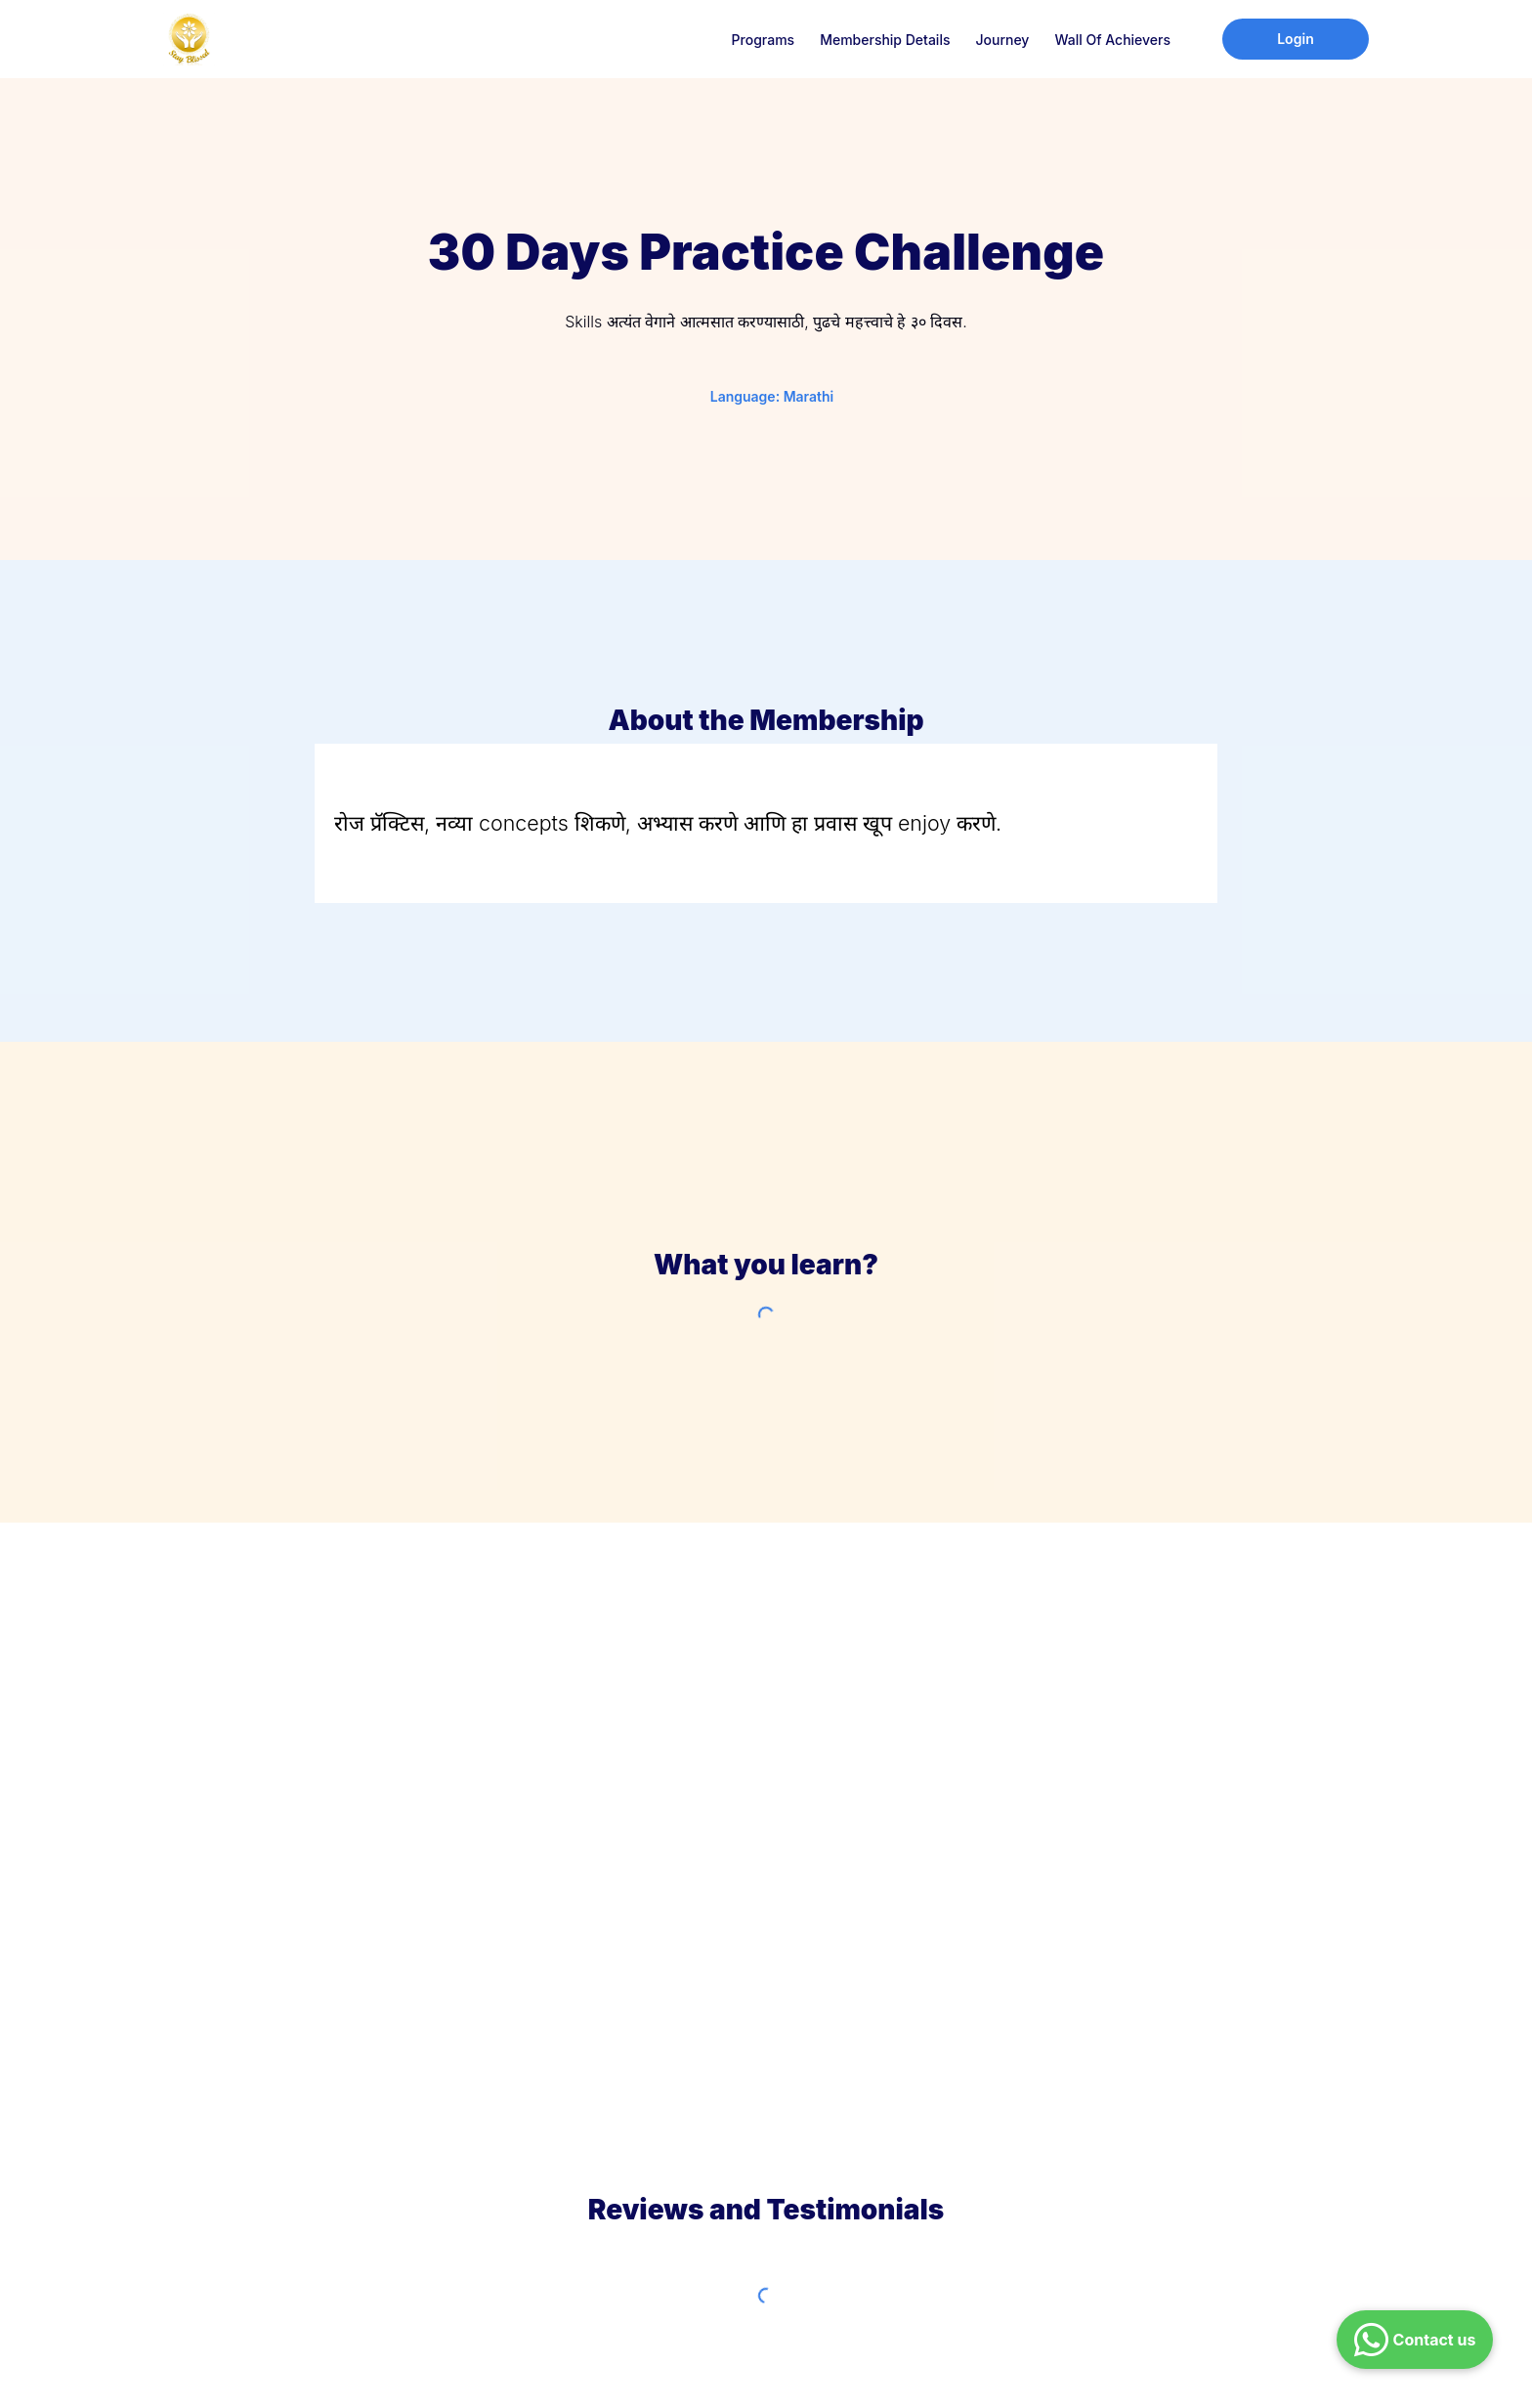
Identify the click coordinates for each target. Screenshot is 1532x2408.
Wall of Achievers (1112, 39)
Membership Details (885, 39)
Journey (1002, 39)
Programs (763, 39)
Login (1295, 38)
